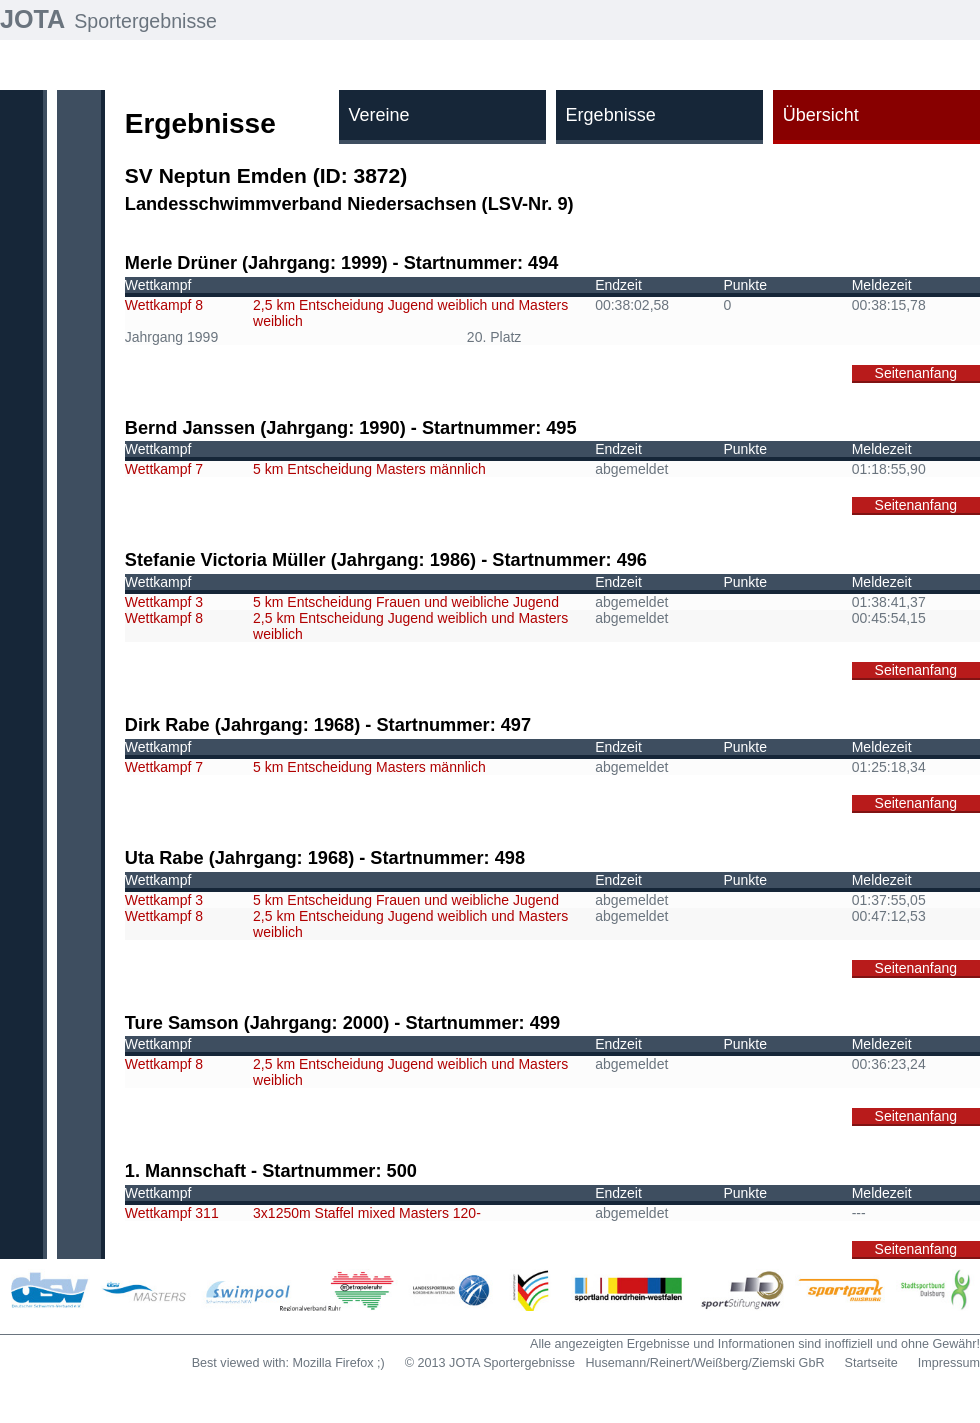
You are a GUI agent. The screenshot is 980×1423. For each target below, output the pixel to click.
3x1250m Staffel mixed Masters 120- (367, 1213)
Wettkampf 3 (164, 602)
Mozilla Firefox (332, 1363)
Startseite (871, 1363)
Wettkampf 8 (164, 305)
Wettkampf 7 (164, 469)
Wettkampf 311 (172, 1213)
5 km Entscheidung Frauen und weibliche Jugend (406, 602)
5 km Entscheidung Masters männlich (369, 469)
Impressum (949, 1363)
